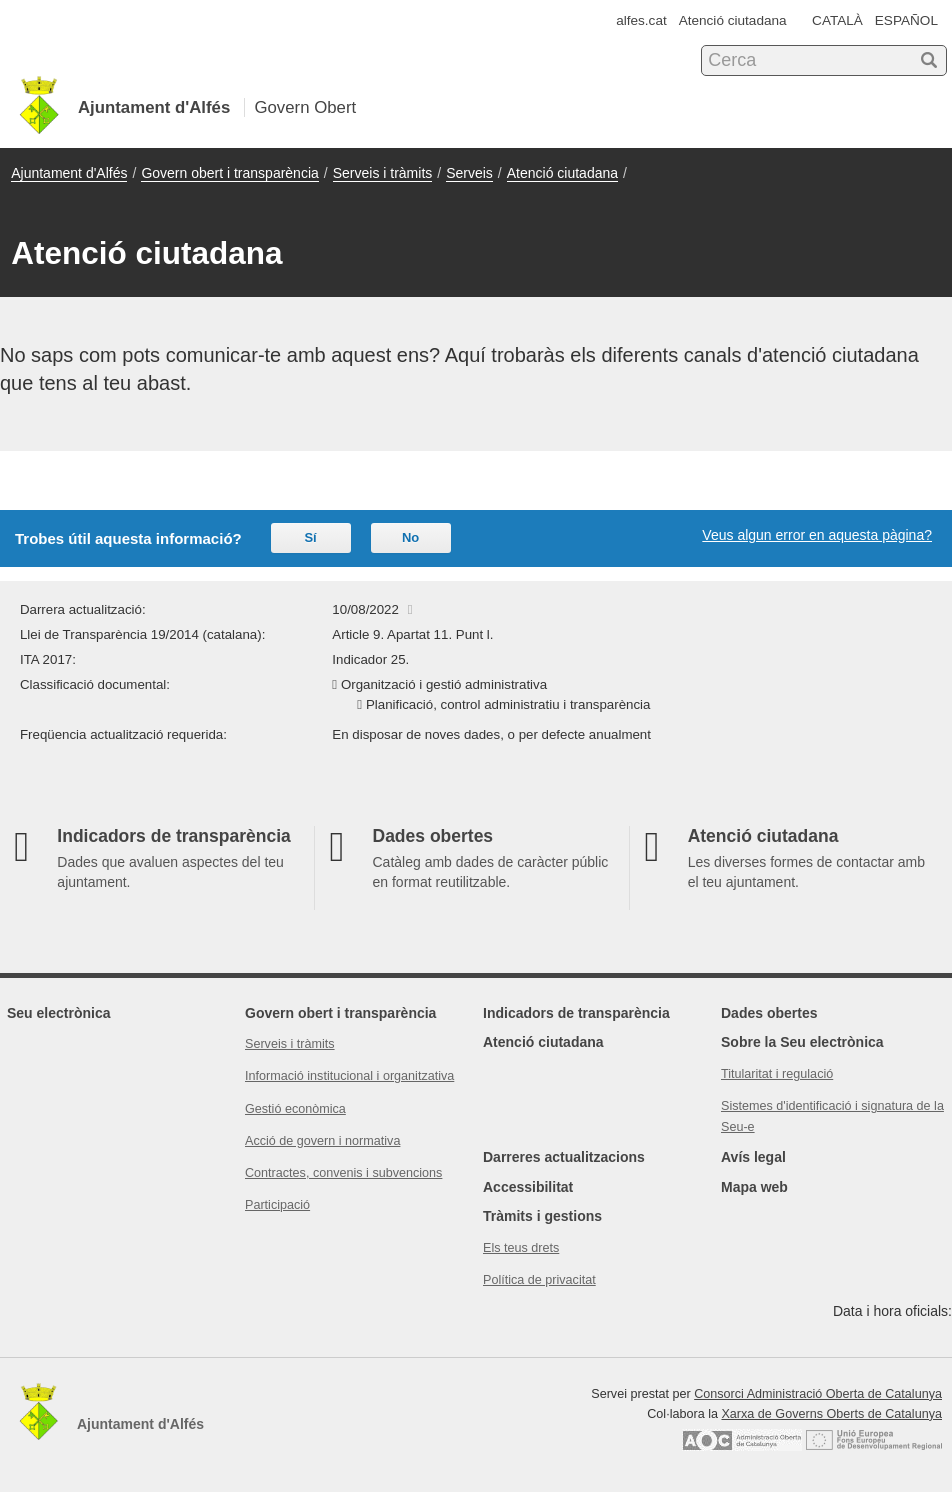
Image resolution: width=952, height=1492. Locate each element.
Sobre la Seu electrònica (802, 1042)
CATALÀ (837, 20)
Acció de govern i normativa (322, 1141)
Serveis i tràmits (383, 173)
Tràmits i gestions (542, 1216)
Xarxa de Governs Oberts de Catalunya (831, 1414)
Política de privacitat (539, 1280)
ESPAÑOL (906, 20)
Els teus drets (521, 1248)
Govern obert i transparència (229, 173)
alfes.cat (641, 20)
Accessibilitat (528, 1187)
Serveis (469, 173)
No (410, 537)
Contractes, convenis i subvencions (343, 1173)
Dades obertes (769, 1013)
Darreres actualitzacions (564, 1157)
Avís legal (753, 1157)
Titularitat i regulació (777, 1074)
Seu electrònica (59, 1013)
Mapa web (754, 1187)
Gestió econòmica (295, 1109)
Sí (310, 537)
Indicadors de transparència (576, 1013)
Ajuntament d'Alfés (69, 173)
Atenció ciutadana (733, 20)
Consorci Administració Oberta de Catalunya (818, 1394)
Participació (277, 1205)
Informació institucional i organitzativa (349, 1076)
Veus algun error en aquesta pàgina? (817, 535)
